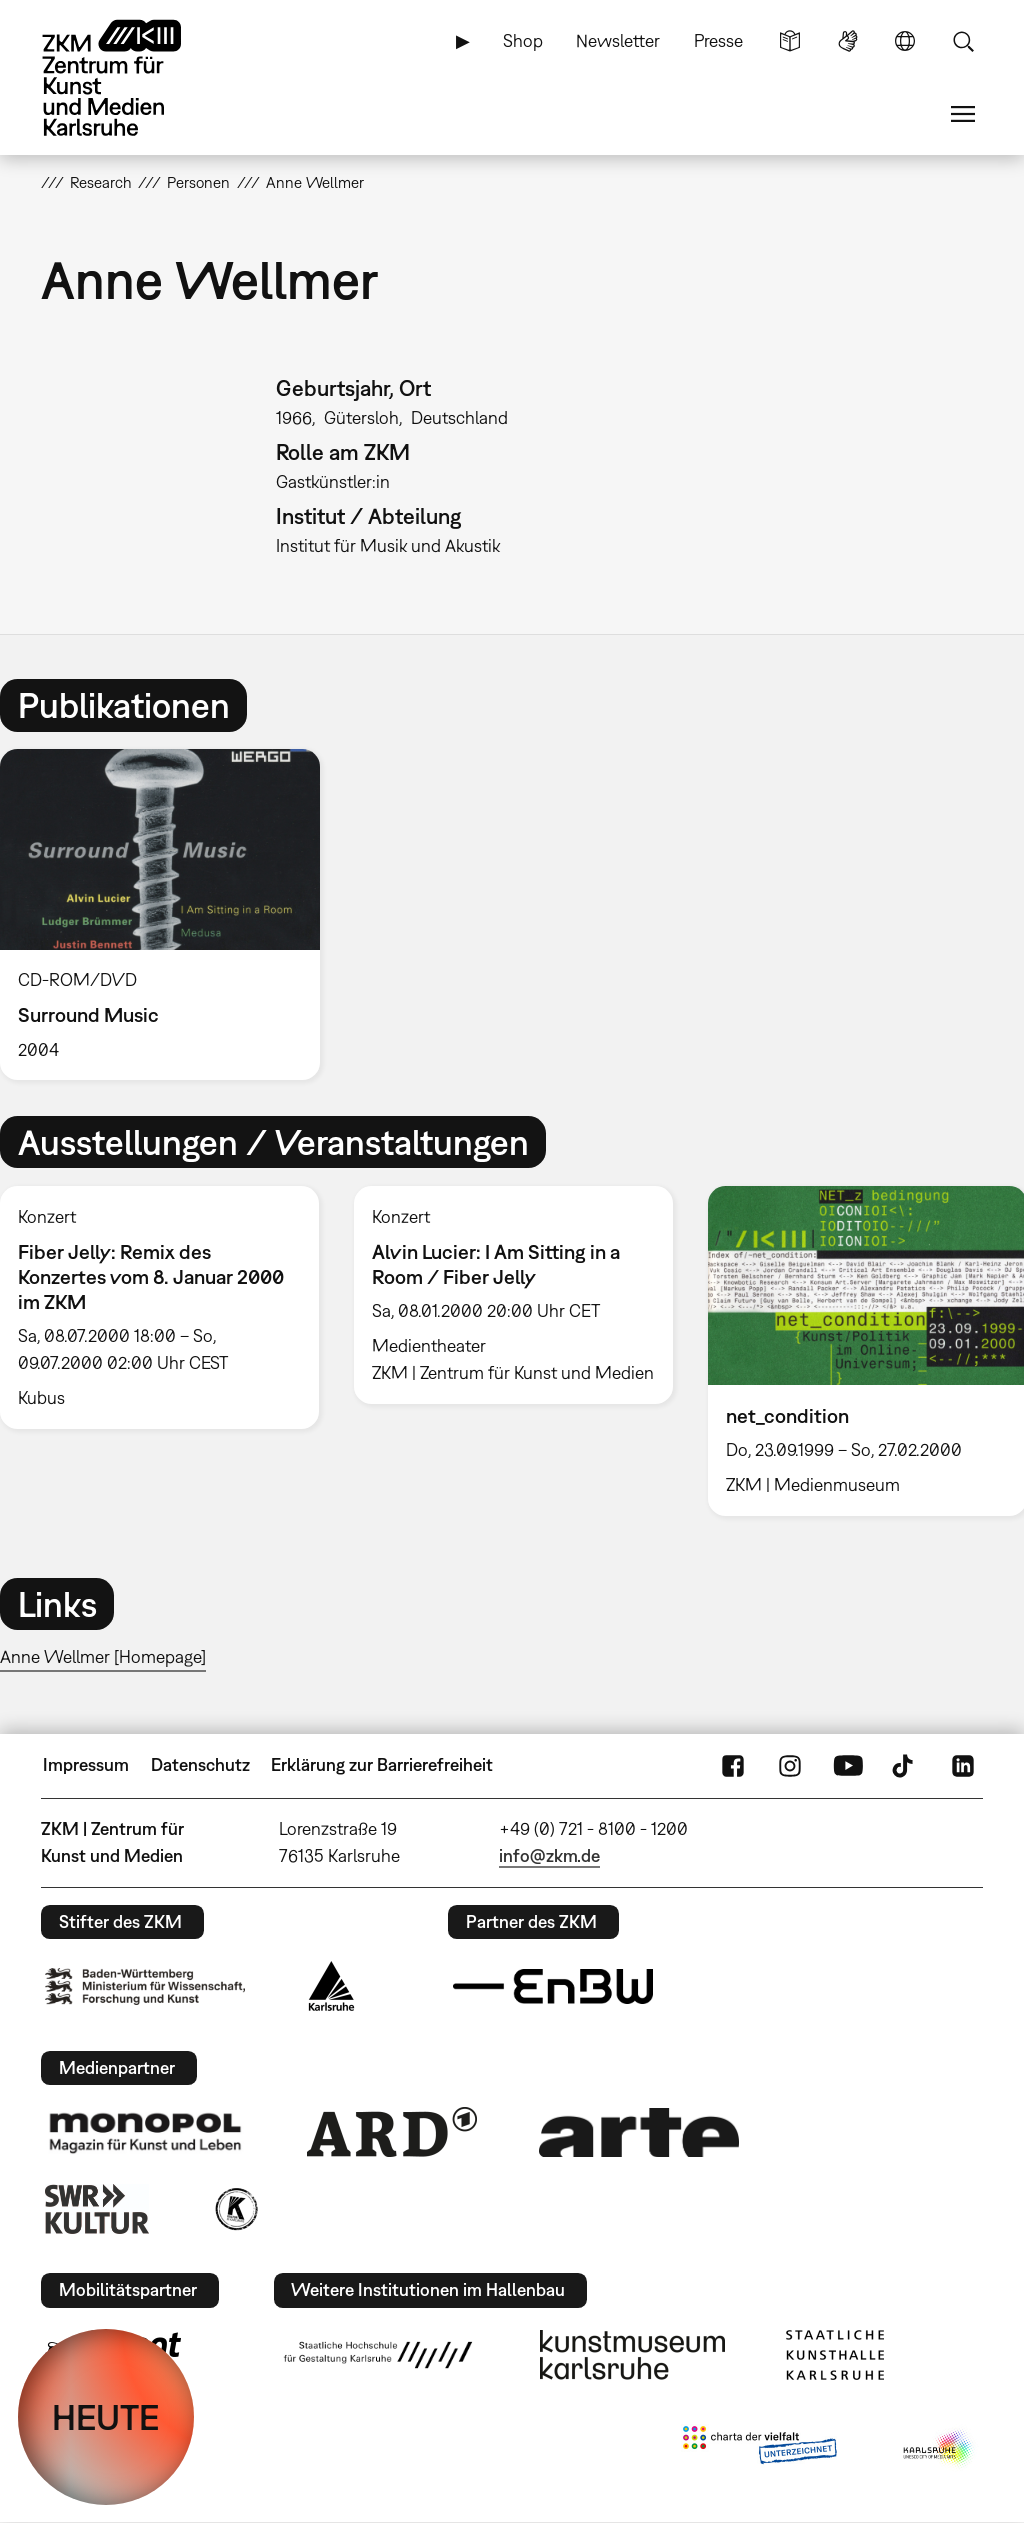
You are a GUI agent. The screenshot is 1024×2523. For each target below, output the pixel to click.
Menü (963, 114)
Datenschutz (200, 1764)
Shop (523, 40)
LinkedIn (963, 1765)
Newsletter (618, 40)
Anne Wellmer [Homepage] (103, 1656)
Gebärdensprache (848, 41)
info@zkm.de (549, 1855)
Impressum (86, 1764)
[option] (169, 914)
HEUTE (106, 2417)
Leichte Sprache (790, 41)
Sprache (905, 41)
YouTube (848, 1765)
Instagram (790, 1765)
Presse (718, 40)
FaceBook (733, 1765)
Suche (963, 41)
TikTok (905, 1765)
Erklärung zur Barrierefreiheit (382, 1764)
